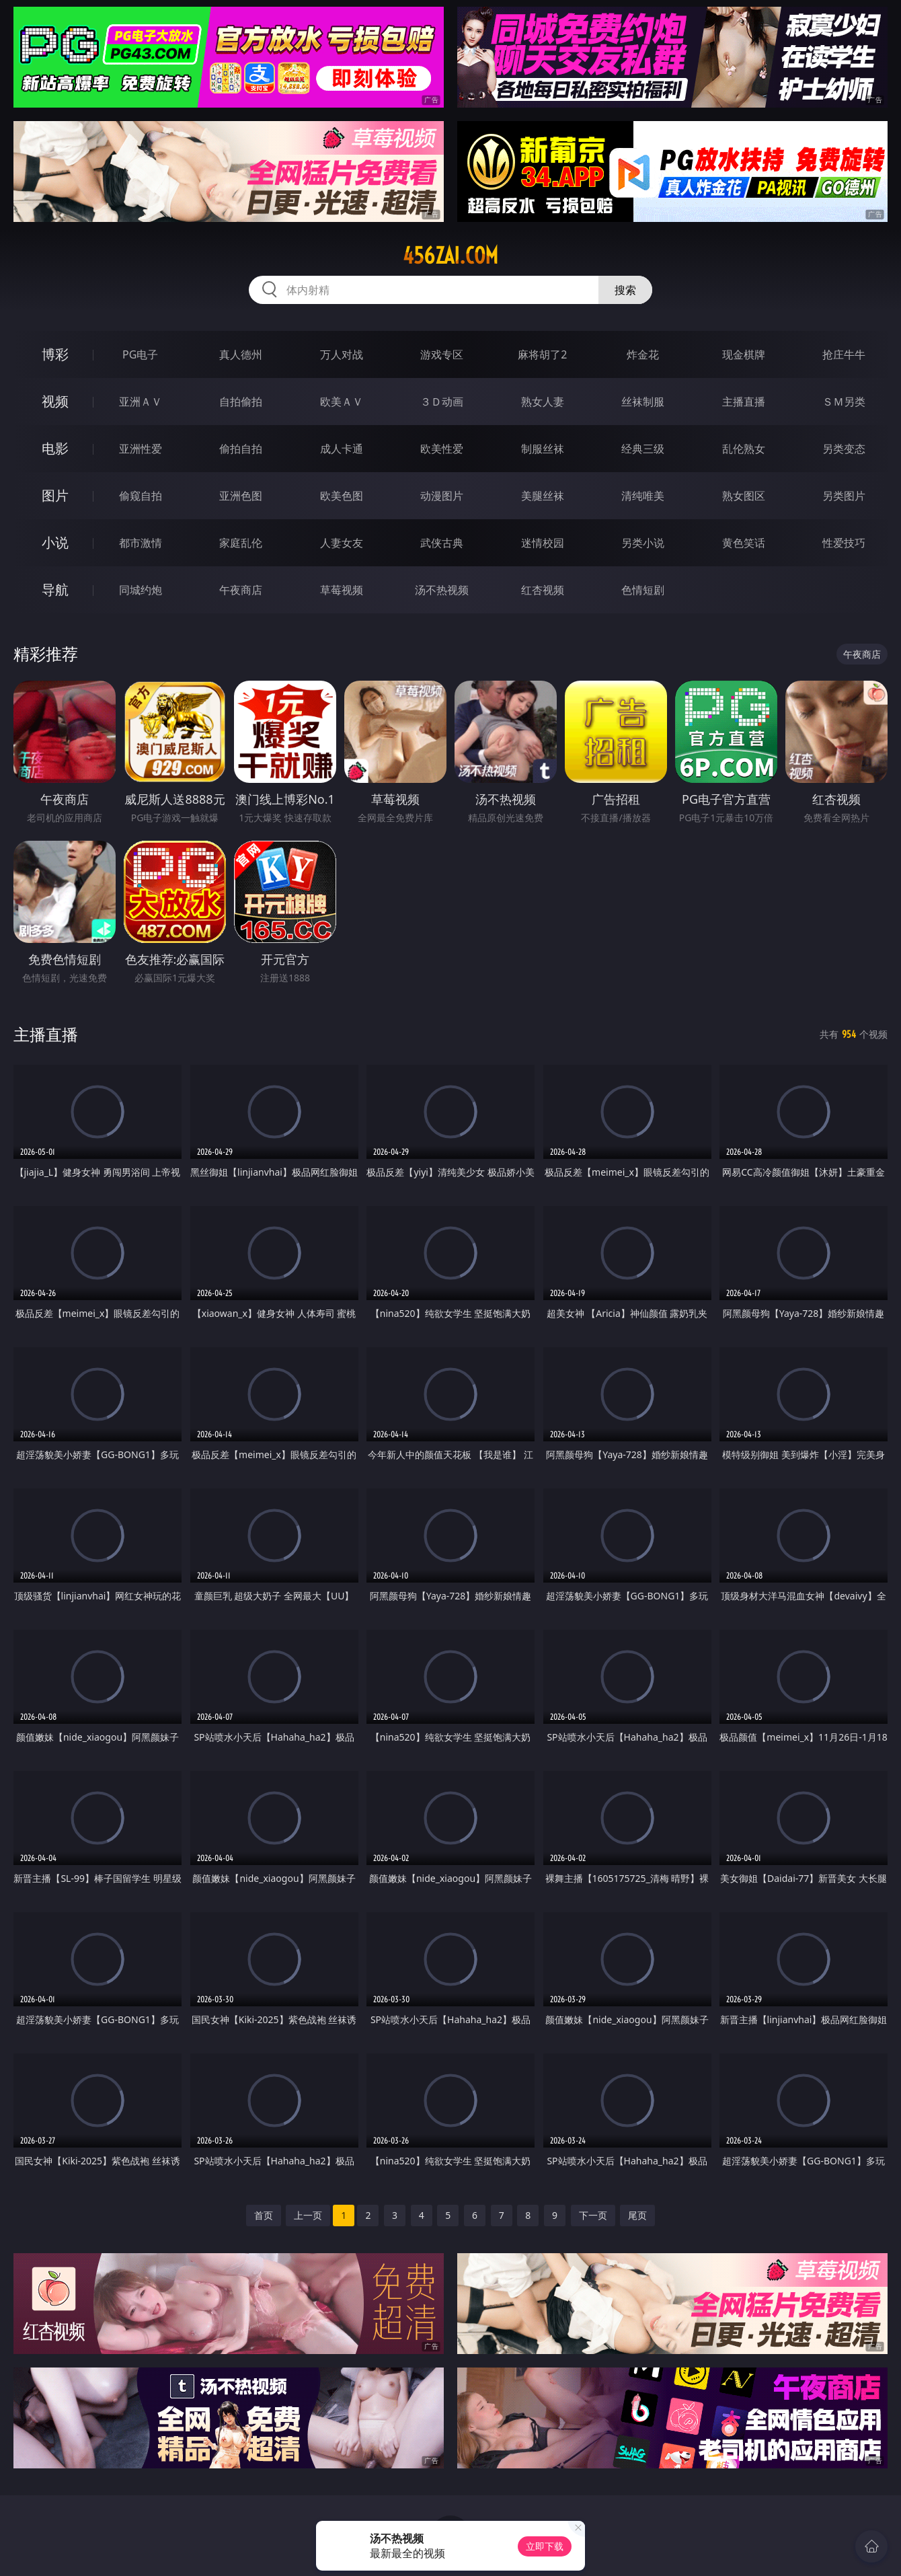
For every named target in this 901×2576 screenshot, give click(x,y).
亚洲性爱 (140, 448)
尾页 (637, 2215)
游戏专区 (441, 354)
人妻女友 (341, 542)
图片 (55, 495)
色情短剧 (642, 589)
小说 (55, 542)
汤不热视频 (442, 589)
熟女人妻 (542, 401)
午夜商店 (240, 589)
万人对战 (341, 354)
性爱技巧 (843, 542)
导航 (55, 589)
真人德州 (240, 354)
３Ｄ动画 (441, 401)
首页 (263, 2215)
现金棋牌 (743, 354)
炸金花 (643, 354)
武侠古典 (441, 542)
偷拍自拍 (240, 448)
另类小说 (642, 542)
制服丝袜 (542, 448)
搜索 (625, 289)
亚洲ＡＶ (140, 401)
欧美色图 (341, 495)
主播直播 (743, 401)
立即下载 (544, 2546)
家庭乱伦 (240, 542)
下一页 (593, 2215)
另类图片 (843, 495)
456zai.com (450, 255)
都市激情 (140, 542)
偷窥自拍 (140, 495)
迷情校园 (542, 542)
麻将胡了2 (542, 354)
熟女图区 (743, 495)
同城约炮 (140, 589)
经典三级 (642, 448)
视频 (55, 401)
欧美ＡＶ (341, 401)
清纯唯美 (642, 495)
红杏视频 (542, 589)
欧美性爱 (441, 448)
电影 (55, 448)
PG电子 (140, 354)
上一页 (308, 2215)
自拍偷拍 (240, 401)
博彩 (55, 354)
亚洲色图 (240, 495)
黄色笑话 (743, 542)
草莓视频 (341, 589)
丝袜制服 (642, 401)
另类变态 (843, 448)
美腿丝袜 (542, 495)
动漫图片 (441, 495)
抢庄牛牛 (843, 354)
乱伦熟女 (743, 448)
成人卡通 (341, 448)
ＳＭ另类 (843, 401)
